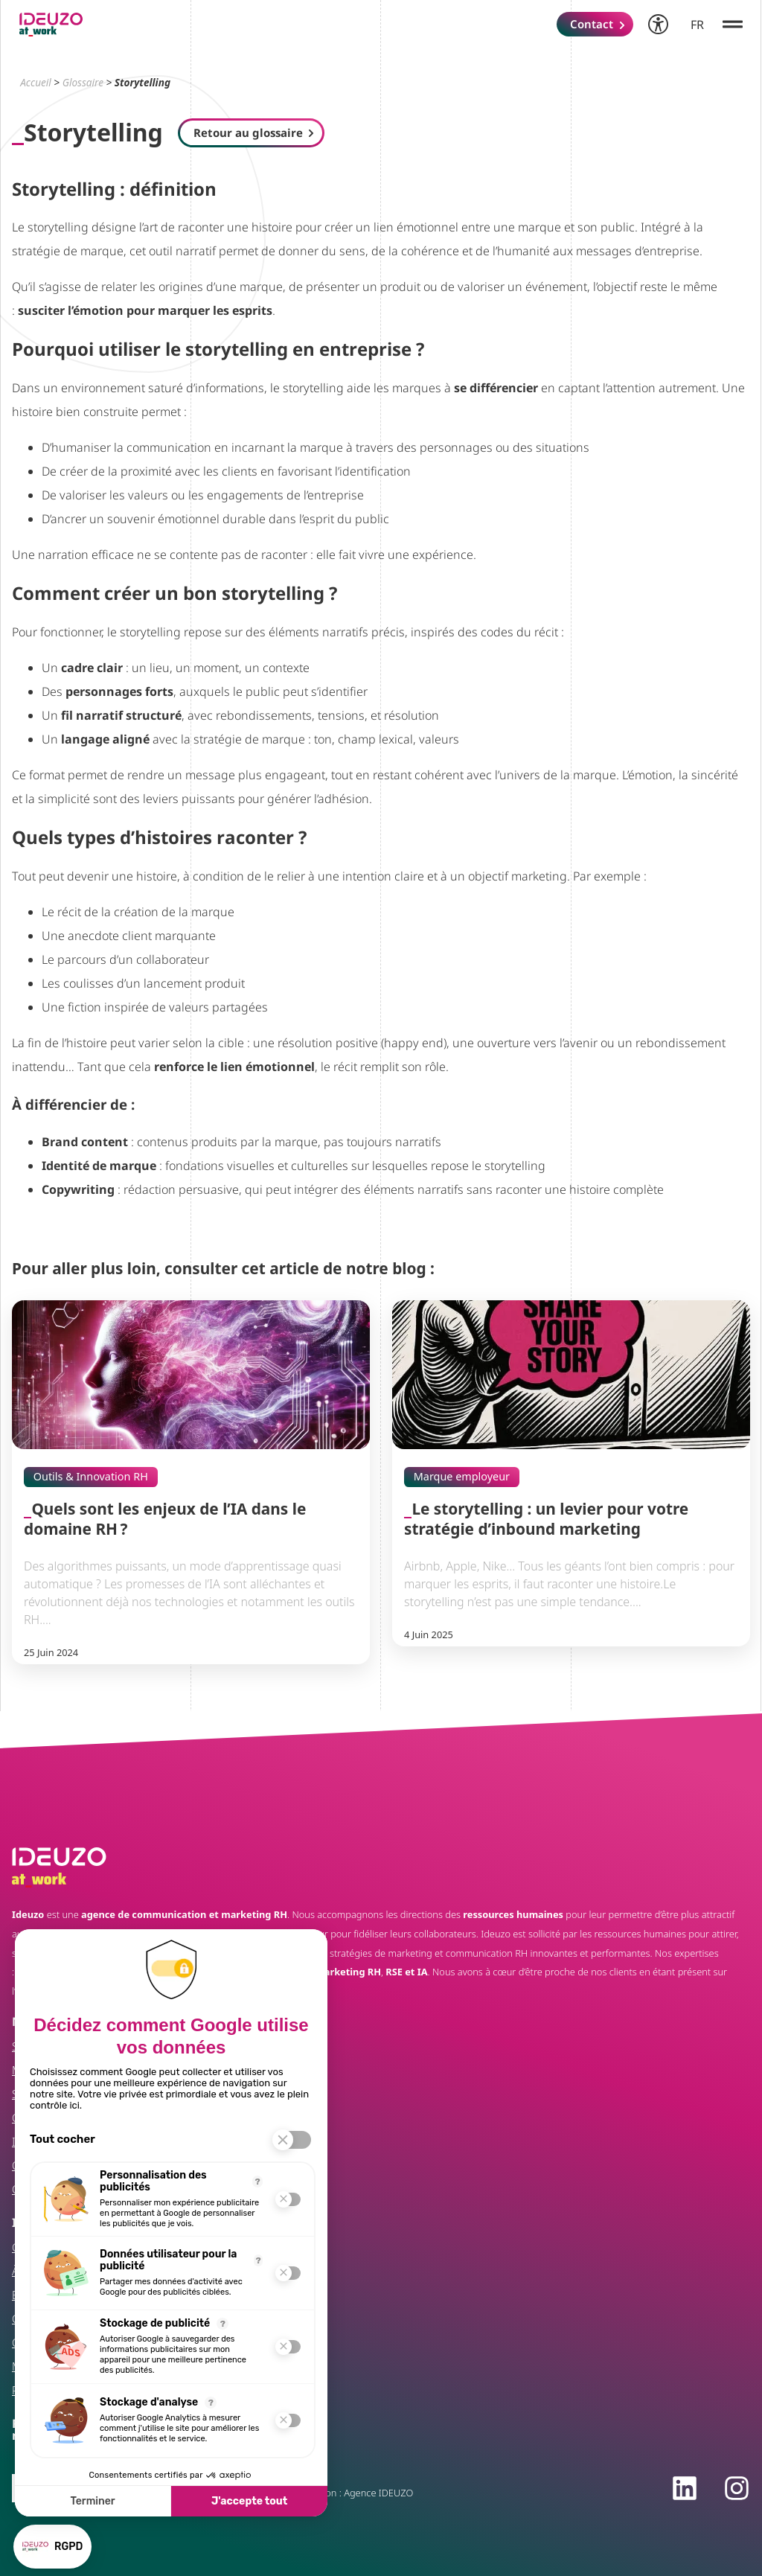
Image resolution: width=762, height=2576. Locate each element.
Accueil (35, 82)
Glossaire (83, 82)
